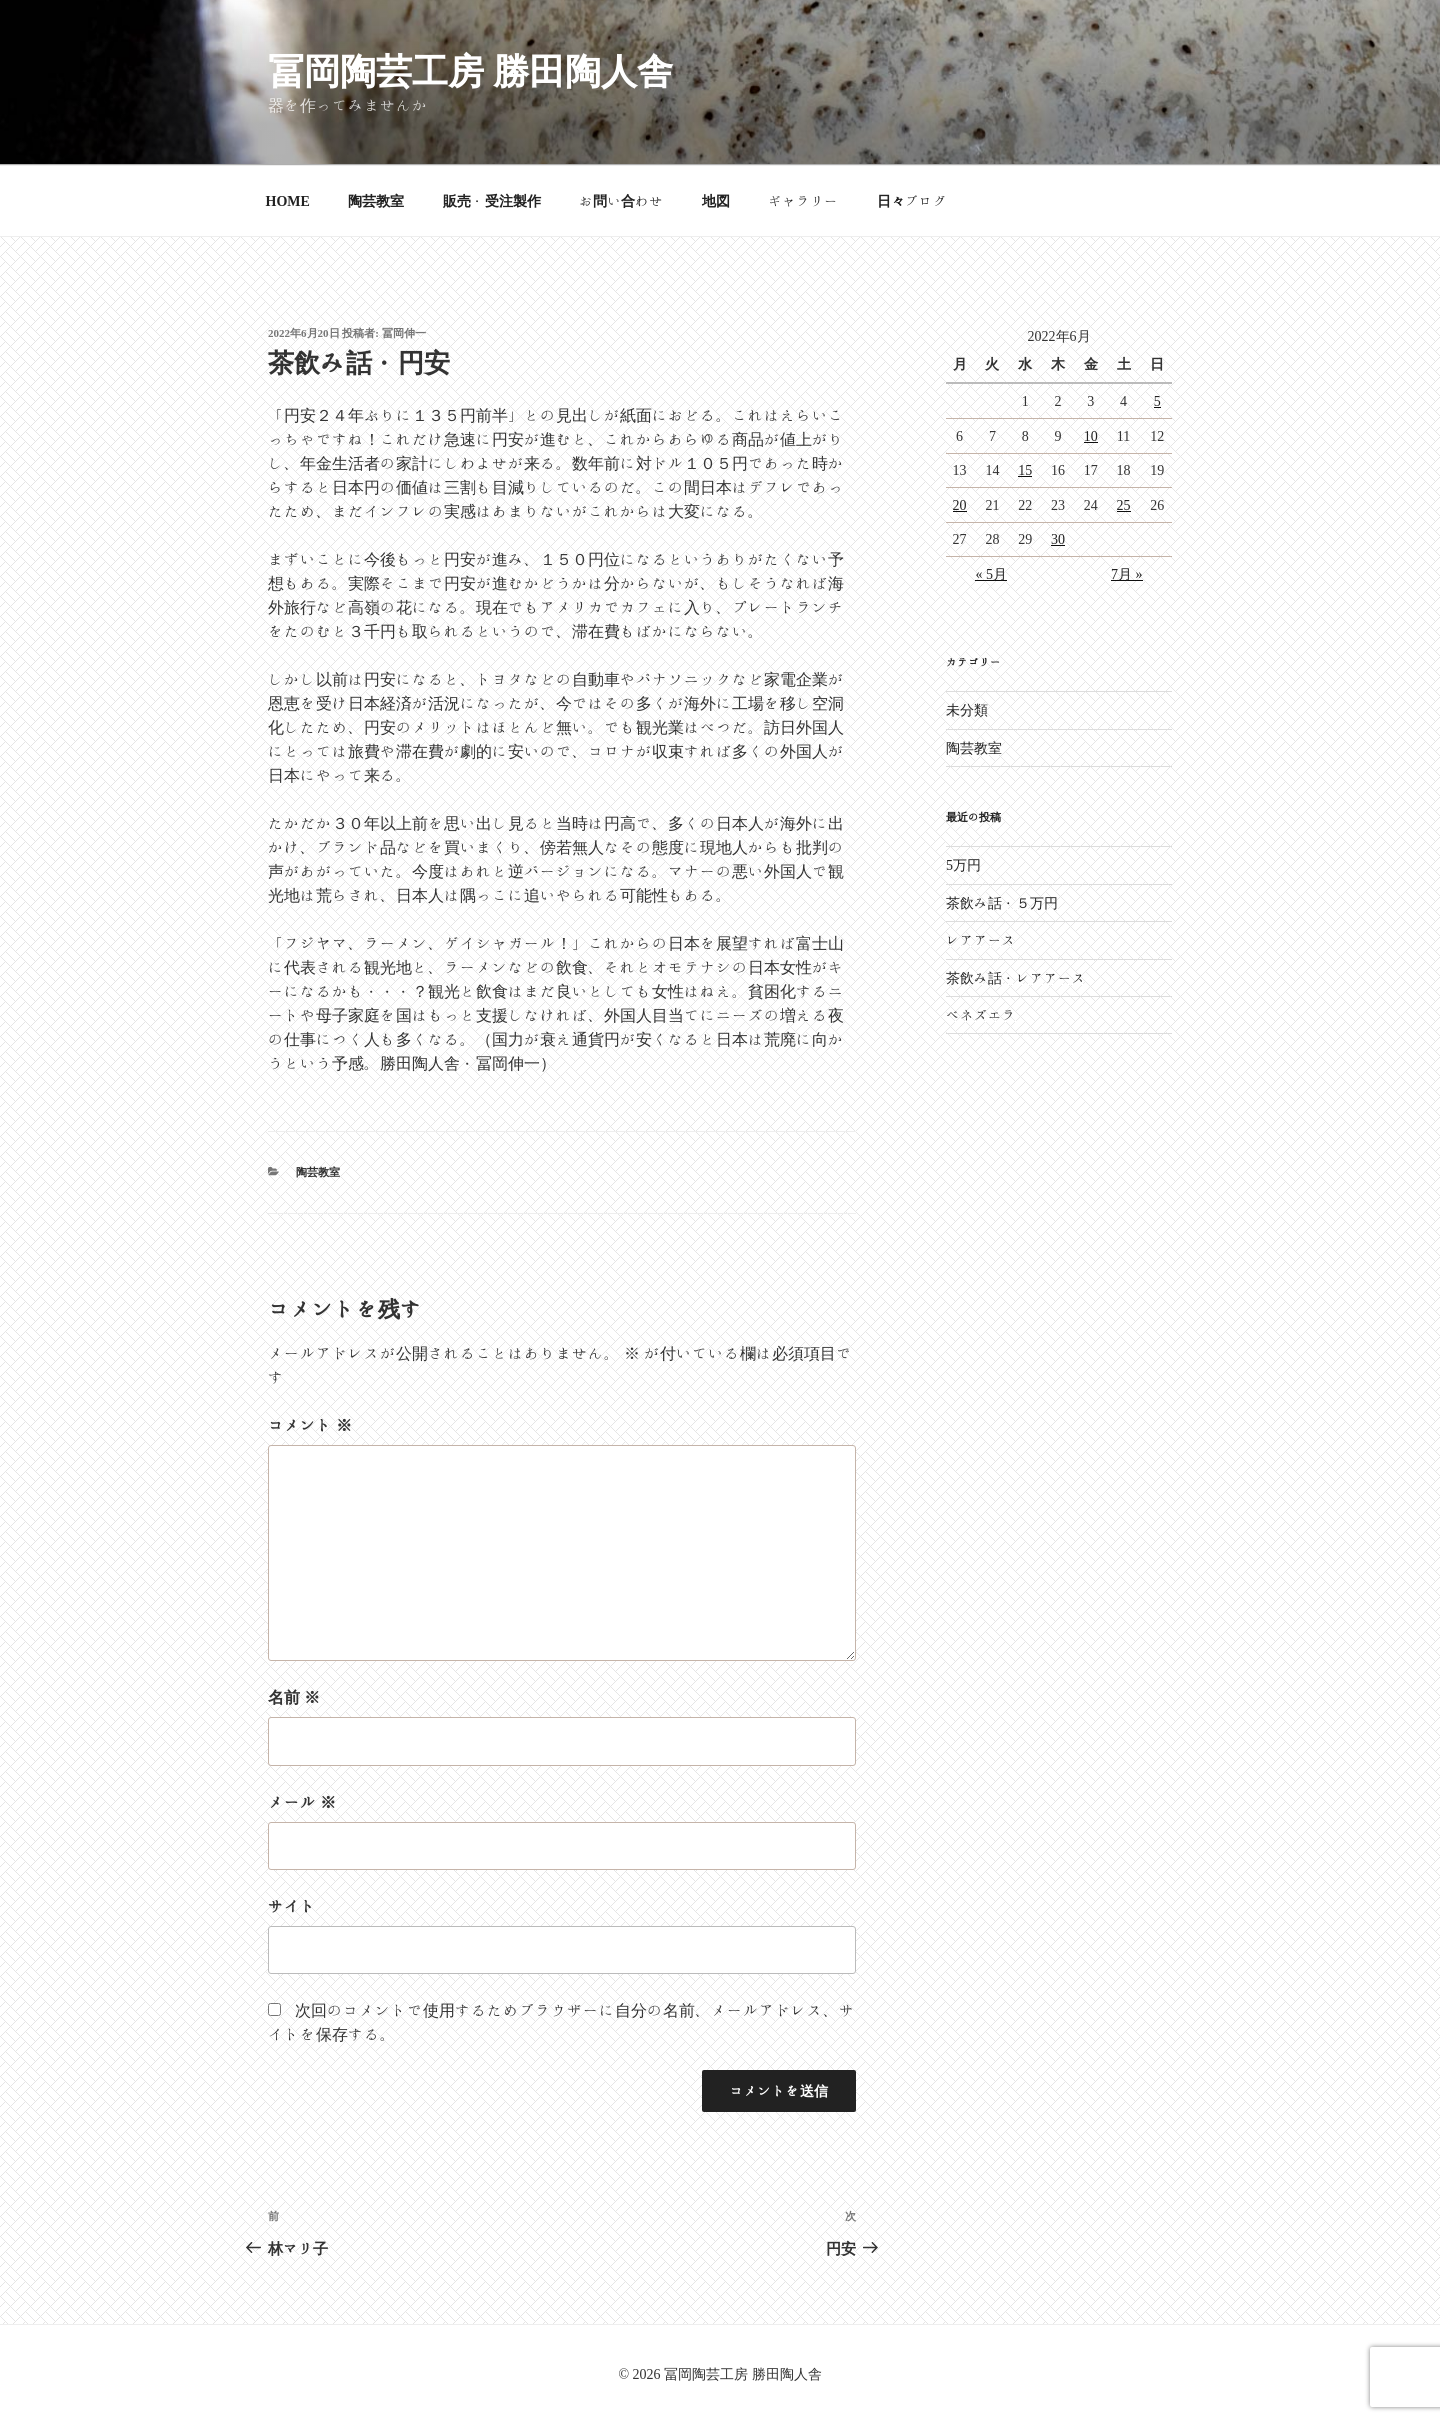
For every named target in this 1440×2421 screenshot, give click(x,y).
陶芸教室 (376, 201)
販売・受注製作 (492, 201)
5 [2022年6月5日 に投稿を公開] (1157, 401)
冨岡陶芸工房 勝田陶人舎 (470, 70)
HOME (288, 201)
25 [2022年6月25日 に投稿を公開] (1124, 505)
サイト (292, 1906)
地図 (716, 201)
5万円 (963, 865)
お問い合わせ (621, 201)
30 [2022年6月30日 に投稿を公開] (1058, 539)
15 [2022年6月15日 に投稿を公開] (1025, 470)
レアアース (981, 940)
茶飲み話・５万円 (1002, 903)
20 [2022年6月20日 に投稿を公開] (960, 505)
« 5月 (991, 574)
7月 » (1127, 574)
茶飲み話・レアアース (1016, 978)
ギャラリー (803, 201)
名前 (294, 1697)
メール (302, 1802)
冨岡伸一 (404, 332)
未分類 (967, 710)
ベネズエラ (981, 1015)
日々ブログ (912, 201)
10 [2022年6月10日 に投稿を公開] (1091, 436)
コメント (310, 1425)
